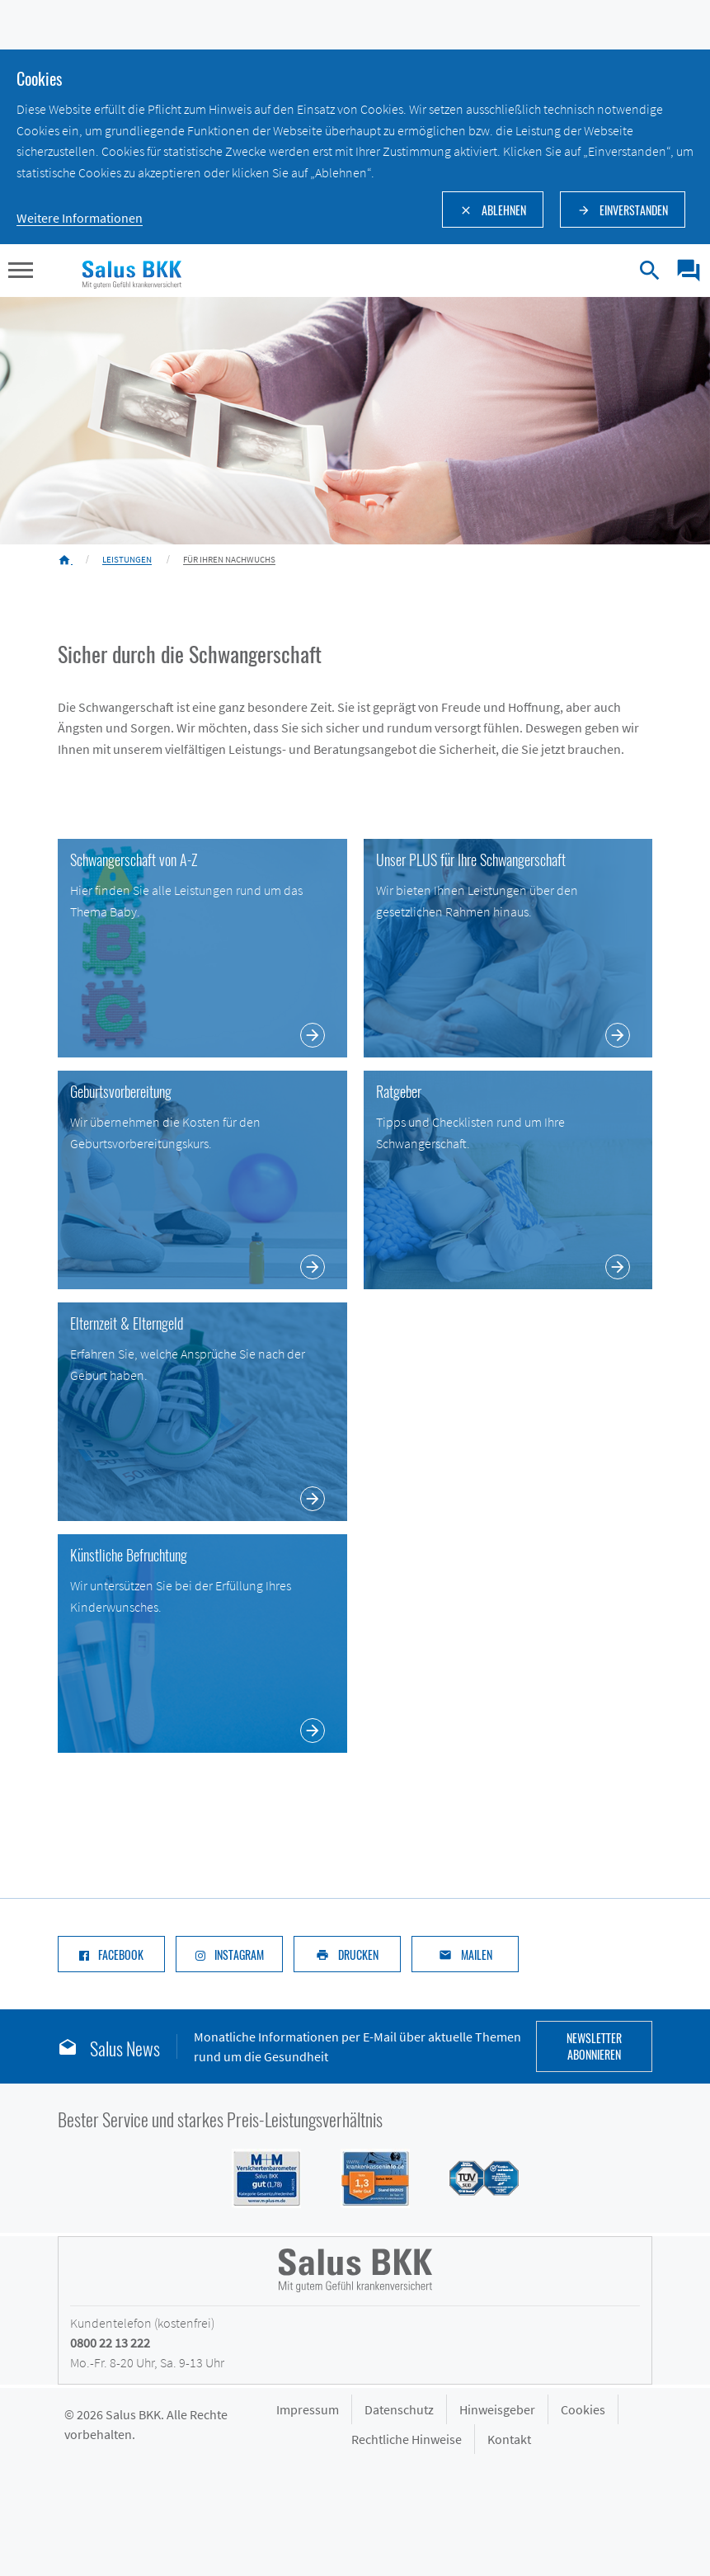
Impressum (307, 2409)
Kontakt (509, 2439)
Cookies (583, 2409)
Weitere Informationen (79, 218)
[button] (20, 272)
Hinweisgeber (497, 2409)
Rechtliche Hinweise (406, 2439)
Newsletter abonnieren (594, 2046)
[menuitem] (682, 270)
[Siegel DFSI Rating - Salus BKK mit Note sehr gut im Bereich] (365, 2177)
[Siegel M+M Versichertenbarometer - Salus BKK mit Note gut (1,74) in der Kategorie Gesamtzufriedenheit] (256, 2177)
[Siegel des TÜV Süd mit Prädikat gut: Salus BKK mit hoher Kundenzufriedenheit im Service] (474, 2177)
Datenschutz (399, 2409)
